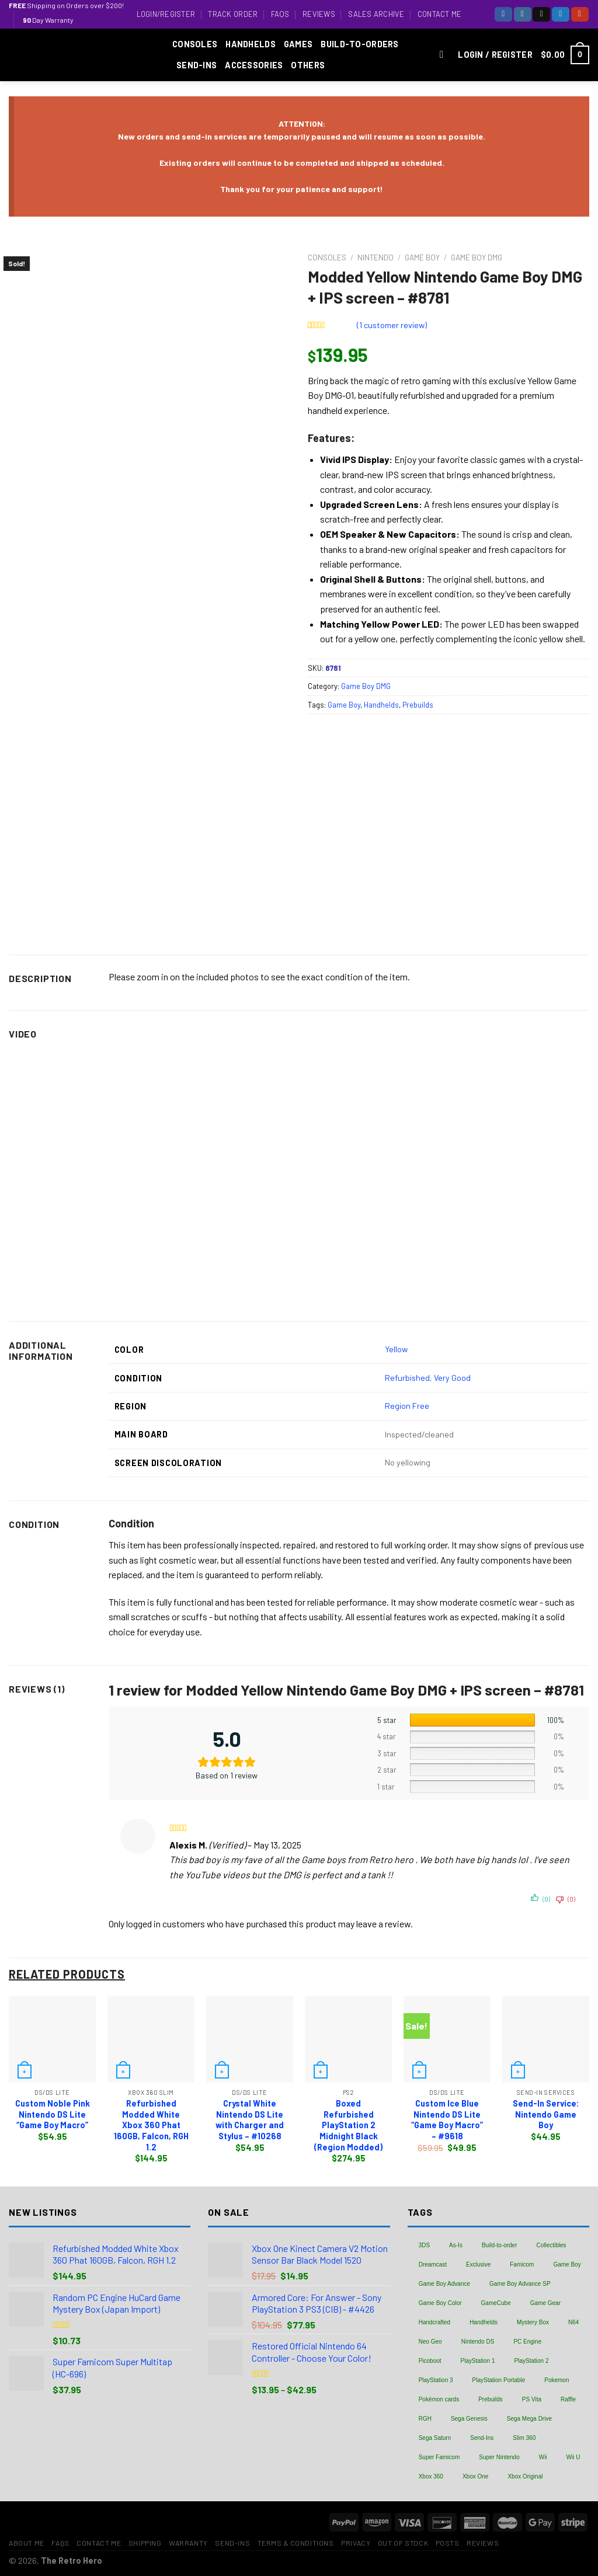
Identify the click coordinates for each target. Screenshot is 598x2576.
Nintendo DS (478, 2341)
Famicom (522, 2264)
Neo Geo (430, 2341)
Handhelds (250, 44)
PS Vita (531, 2399)
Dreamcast (433, 2264)
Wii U (573, 2457)
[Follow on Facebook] (503, 14)
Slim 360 (524, 2438)
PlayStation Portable (499, 2380)
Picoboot (430, 2361)
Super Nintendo (499, 2457)
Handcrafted (434, 2322)
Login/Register (166, 14)
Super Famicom (439, 2457)
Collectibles (551, 2245)
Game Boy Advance (444, 2284)
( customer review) (392, 325)
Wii (543, 2457)
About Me (26, 2543)
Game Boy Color (440, 2303)
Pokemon (556, 2380)
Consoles (194, 44)
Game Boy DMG (476, 257)
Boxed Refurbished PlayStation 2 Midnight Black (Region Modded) (348, 2125)
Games (298, 44)
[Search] (445, 55)
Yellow (396, 1349)
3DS (424, 2245)
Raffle (568, 2399)
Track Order (233, 14)
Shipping (145, 2543)
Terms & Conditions (296, 2543)
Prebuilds (417, 704)
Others (308, 65)
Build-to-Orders (359, 44)
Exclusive (478, 2264)
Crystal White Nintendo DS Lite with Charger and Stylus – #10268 (249, 2119)
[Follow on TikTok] (541, 14)
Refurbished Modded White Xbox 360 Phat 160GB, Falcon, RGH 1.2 (151, 2125)
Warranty (188, 2543)
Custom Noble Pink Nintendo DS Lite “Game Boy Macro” (52, 2114)
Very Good (452, 1378)
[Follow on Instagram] (522, 14)
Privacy (355, 2543)
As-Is (456, 2245)
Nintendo (375, 257)
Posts (448, 2543)
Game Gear (545, 2303)
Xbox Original (525, 2476)
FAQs (280, 14)
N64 (573, 2322)
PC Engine (527, 2341)
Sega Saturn (435, 2438)
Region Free (407, 1406)
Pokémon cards (439, 2399)
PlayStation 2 (531, 2361)
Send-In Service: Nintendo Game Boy (546, 2114)
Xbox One (475, 2476)
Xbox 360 (431, 2476)
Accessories (254, 65)
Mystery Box (533, 2322)
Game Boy (422, 257)
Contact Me (440, 14)
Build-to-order (499, 2245)
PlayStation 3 (436, 2380)
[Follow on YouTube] (580, 14)
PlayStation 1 (478, 2361)
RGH (425, 2418)
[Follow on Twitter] (560, 14)
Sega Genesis (469, 2418)
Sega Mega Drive (529, 2418)
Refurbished (407, 1378)
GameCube (496, 2303)
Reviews (319, 14)
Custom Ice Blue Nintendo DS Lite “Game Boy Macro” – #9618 (447, 2119)
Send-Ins (196, 65)
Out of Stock (403, 2543)
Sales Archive (376, 14)
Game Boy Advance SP (520, 2284)
